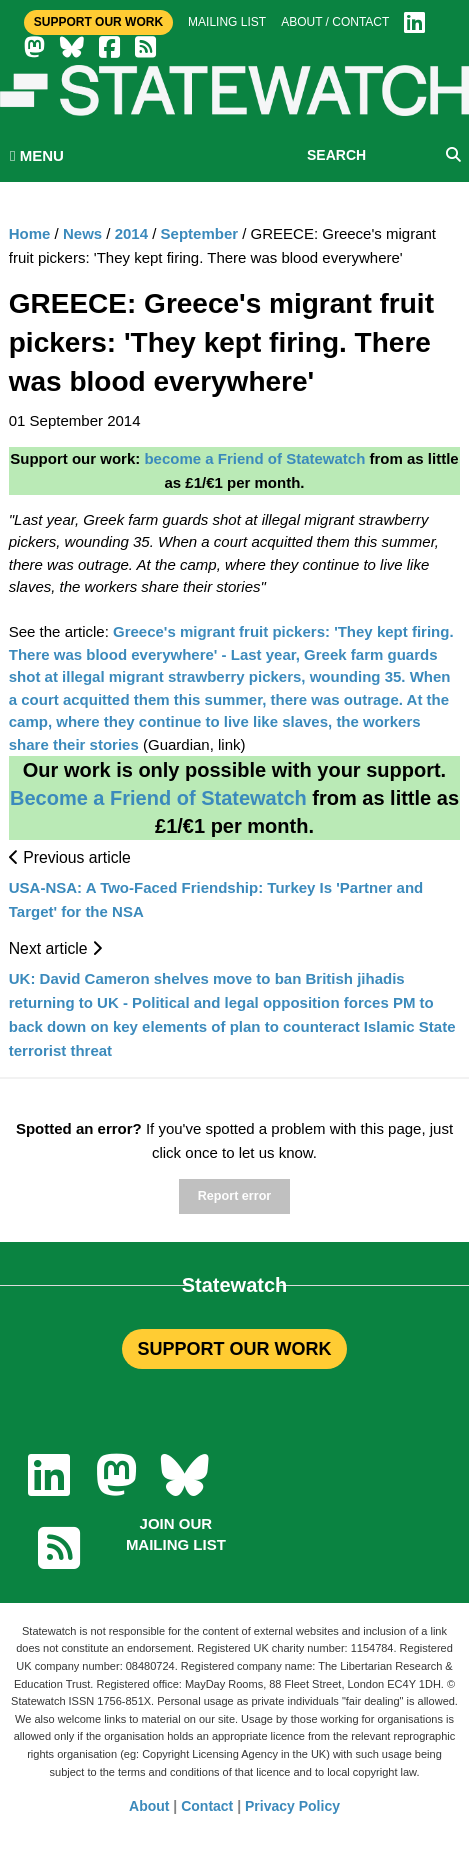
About (149, 1806)
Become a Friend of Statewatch (158, 798)
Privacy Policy (292, 1806)
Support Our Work (98, 22)
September (200, 233)
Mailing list (227, 22)
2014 (131, 233)
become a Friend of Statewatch (254, 458)
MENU (37, 155)
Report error (234, 1196)
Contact (207, 1806)
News (82, 233)
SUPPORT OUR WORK (234, 1349)
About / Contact (335, 22)
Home (30, 233)
